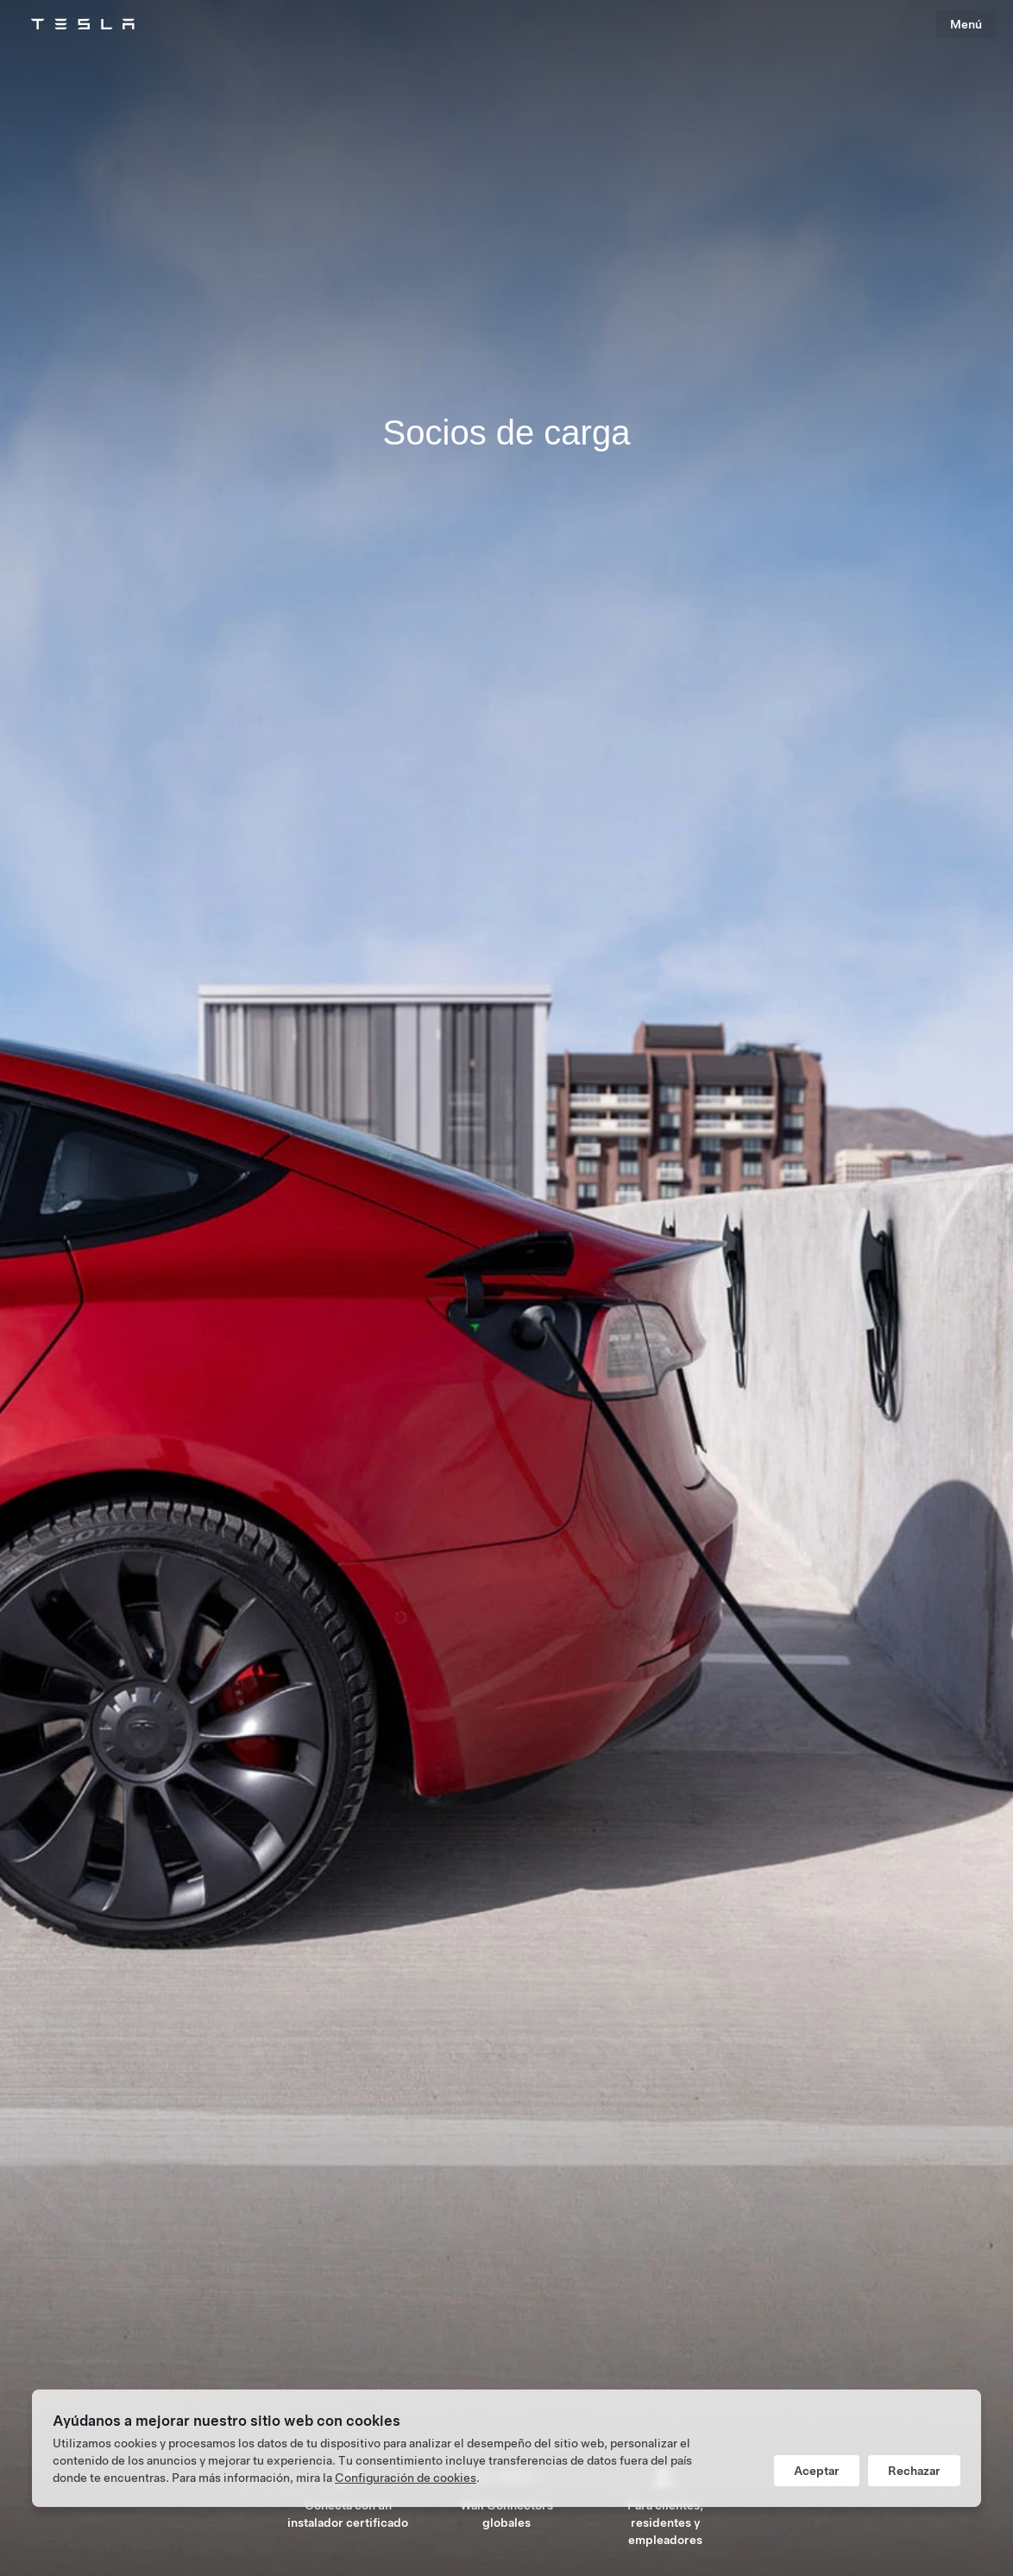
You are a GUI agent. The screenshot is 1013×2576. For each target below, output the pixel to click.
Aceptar (817, 2471)
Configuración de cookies (405, 2477)
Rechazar (914, 2471)
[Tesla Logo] (82, 24)
